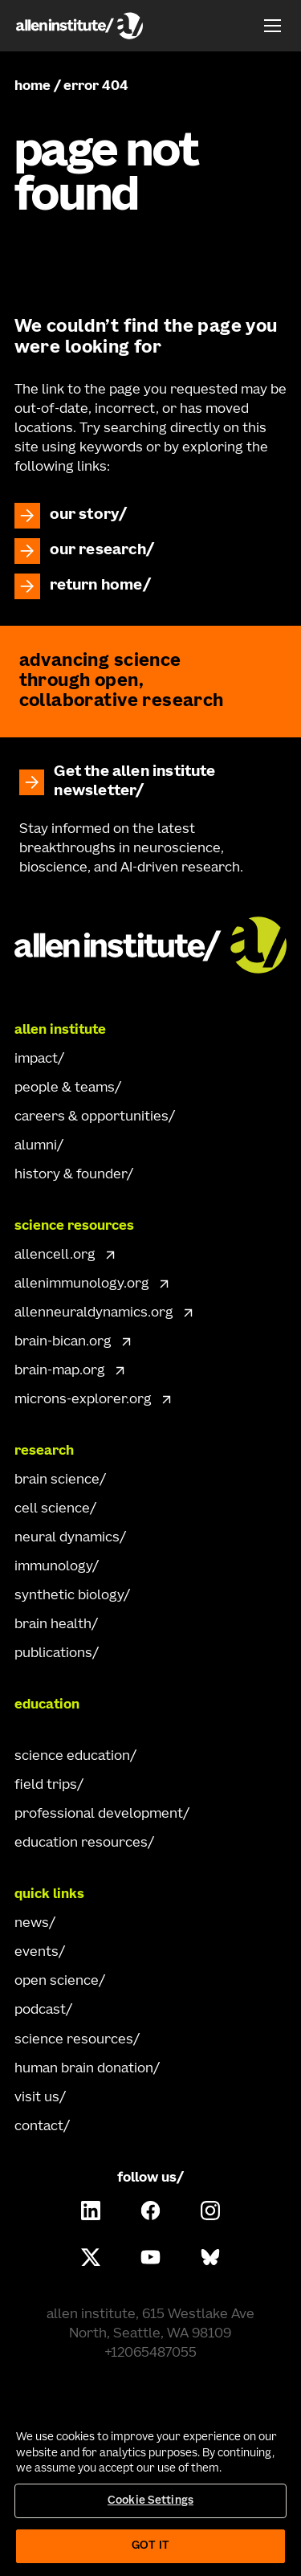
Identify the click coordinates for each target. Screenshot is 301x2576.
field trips (45, 1785)
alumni (35, 1146)
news (31, 1923)
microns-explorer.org (83, 1400)
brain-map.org (59, 1371)
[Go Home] (150, 943)
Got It (150, 2546)
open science (56, 1981)
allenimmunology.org (81, 1284)
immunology (53, 1567)
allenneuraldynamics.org (93, 1313)
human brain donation (83, 2069)
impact (36, 1059)
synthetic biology (69, 1596)
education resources (81, 1843)
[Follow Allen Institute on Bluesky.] (210, 2257)
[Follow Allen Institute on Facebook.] (150, 2210)
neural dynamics (67, 1538)
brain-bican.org (63, 1342)
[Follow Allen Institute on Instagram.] (210, 2210)
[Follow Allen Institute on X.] (90, 2257)
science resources (73, 2040)
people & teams (64, 1088)
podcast (40, 2010)
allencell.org (55, 1255)
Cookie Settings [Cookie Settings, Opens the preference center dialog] (150, 2501)
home (32, 86)
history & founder (70, 1175)
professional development (98, 1814)
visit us (36, 2098)
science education (72, 1756)
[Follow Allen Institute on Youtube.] (150, 2257)
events (36, 1952)
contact (38, 2127)
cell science (52, 1509)
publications (53, 1653)
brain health (53, 1625)
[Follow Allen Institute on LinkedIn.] (90, 2210)
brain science (57, 1480)
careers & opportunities (91, 1117)
